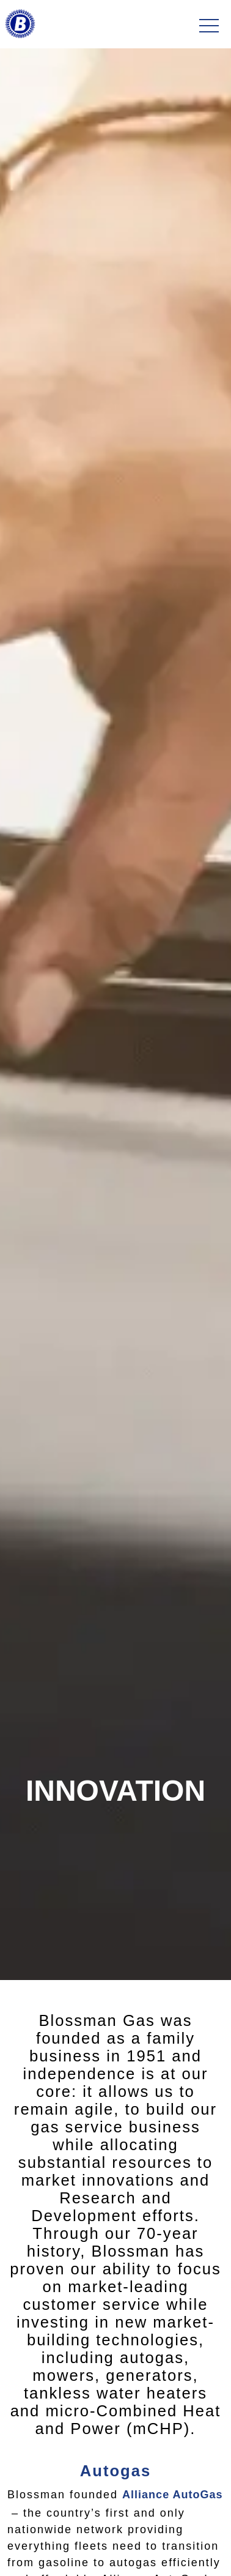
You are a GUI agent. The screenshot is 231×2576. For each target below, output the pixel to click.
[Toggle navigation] (209, 26)
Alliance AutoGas (172, 2495)
